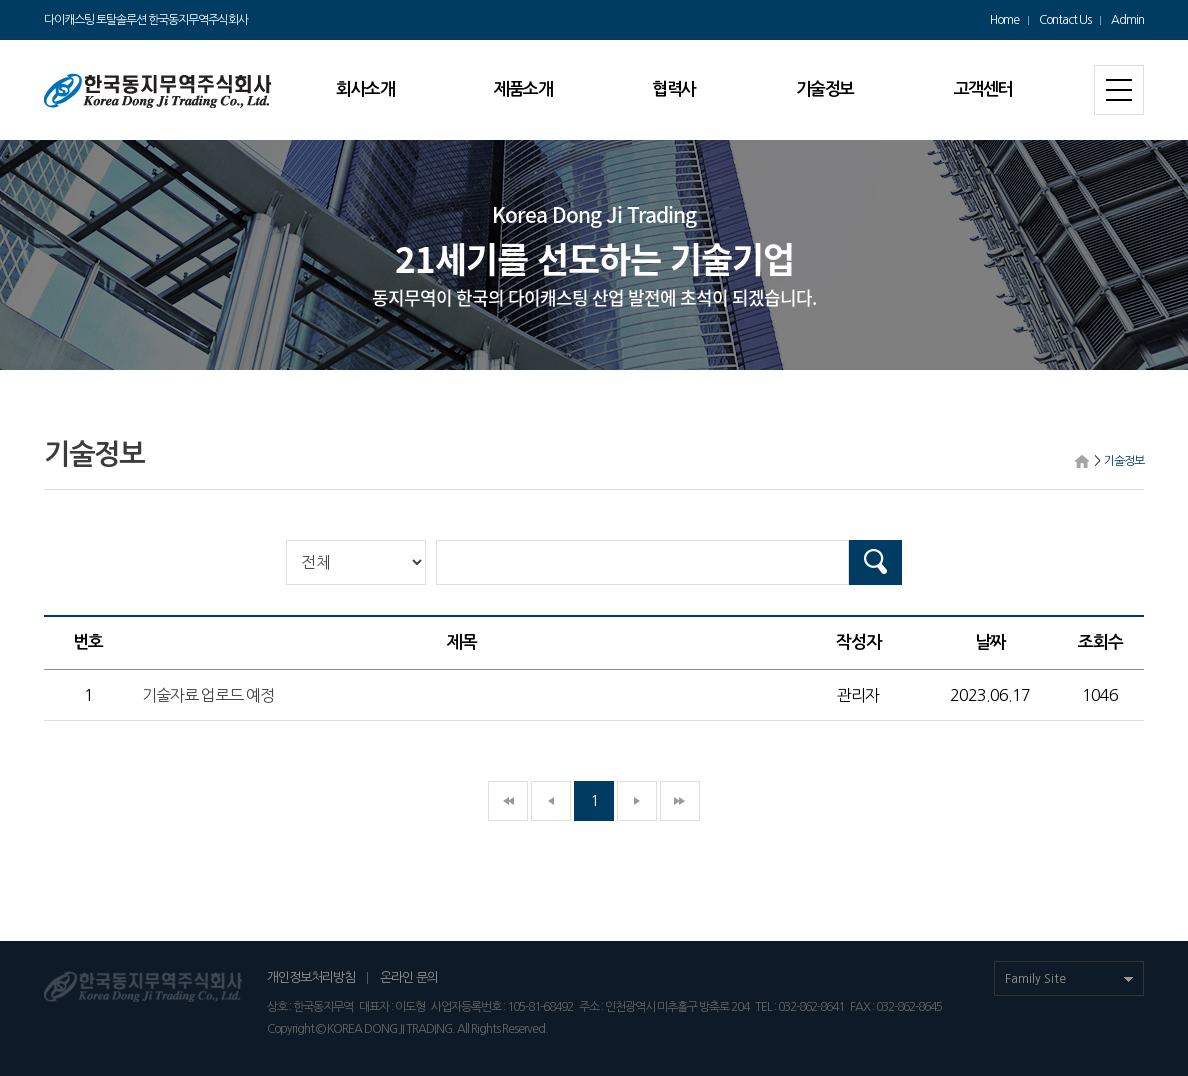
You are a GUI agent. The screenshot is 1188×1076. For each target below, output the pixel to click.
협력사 (674, 89)
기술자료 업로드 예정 (208, 695)
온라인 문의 (409, 977)
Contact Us (1065, 20)
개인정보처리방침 (311, 977)
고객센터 (983, 89)
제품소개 (523, 89)
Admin (1127, 20)
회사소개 (365, 89)
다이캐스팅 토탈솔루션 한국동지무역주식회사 (146, 20)
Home (1004, 20)
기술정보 (825, 89)
